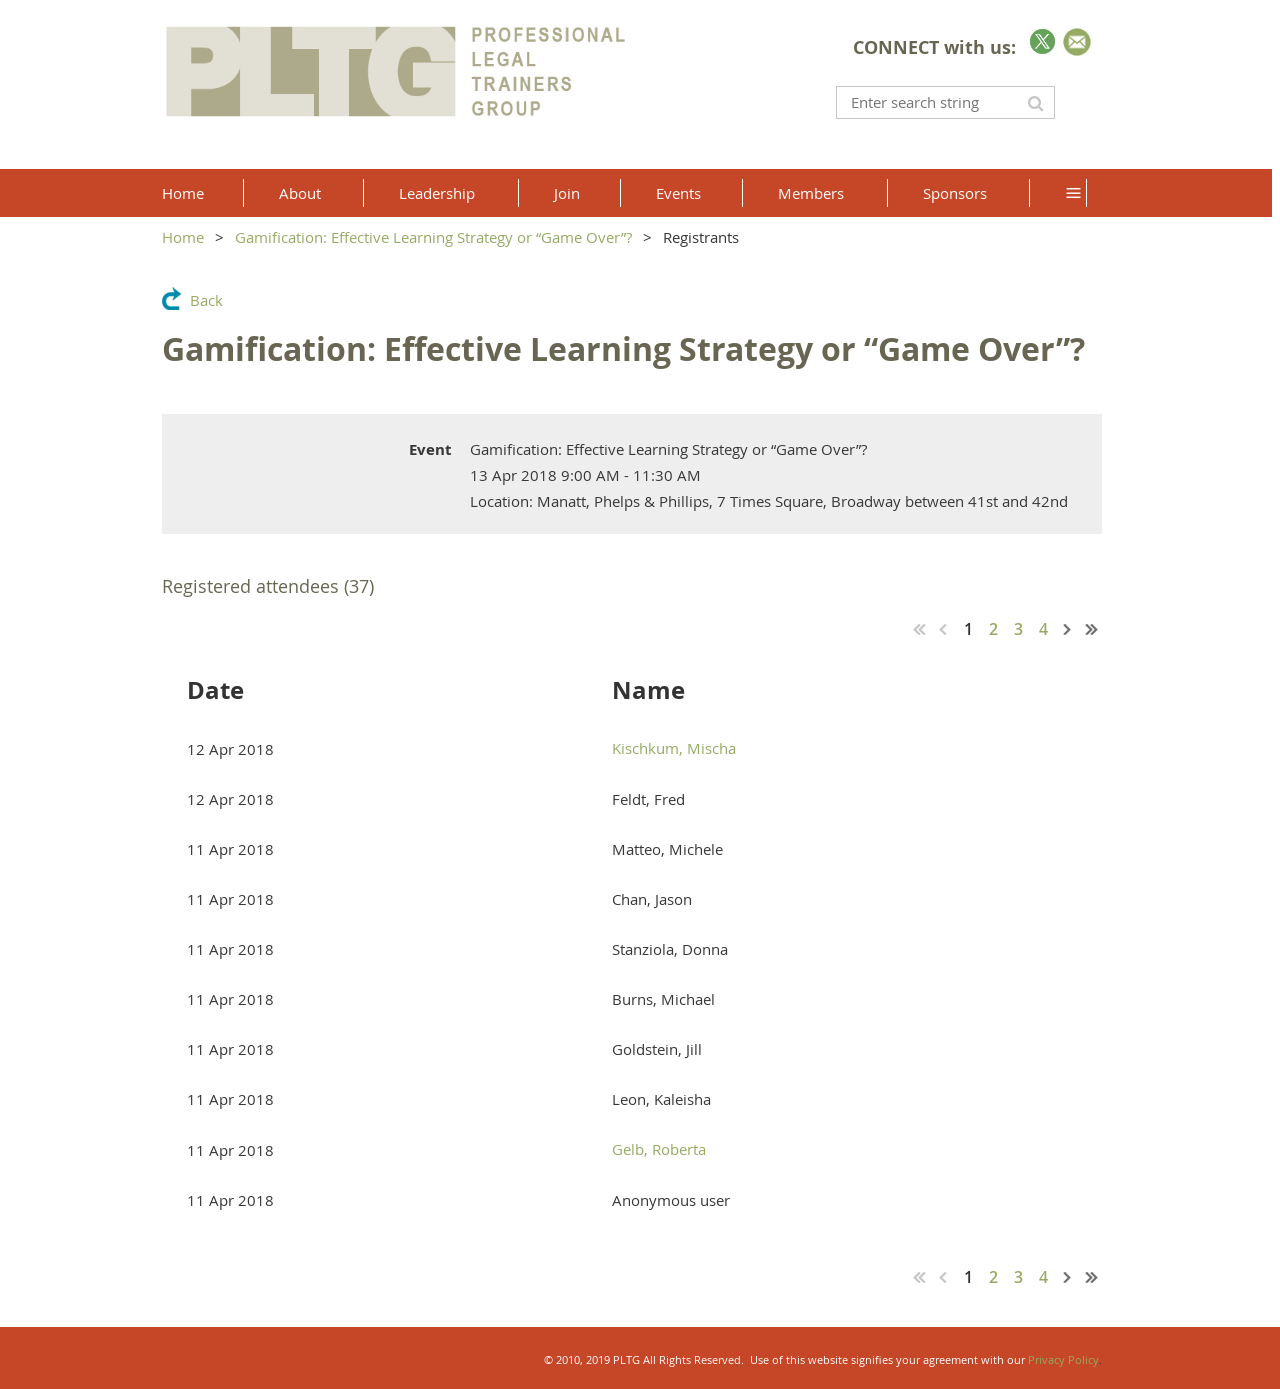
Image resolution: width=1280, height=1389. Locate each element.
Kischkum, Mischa (674, 748)
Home (183, 237)
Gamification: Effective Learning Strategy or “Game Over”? (433, 237)
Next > (1068, 629)
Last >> (1092, 629)
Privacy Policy (1063, 1359)
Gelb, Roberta (659, 1149)
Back (206, 300)
